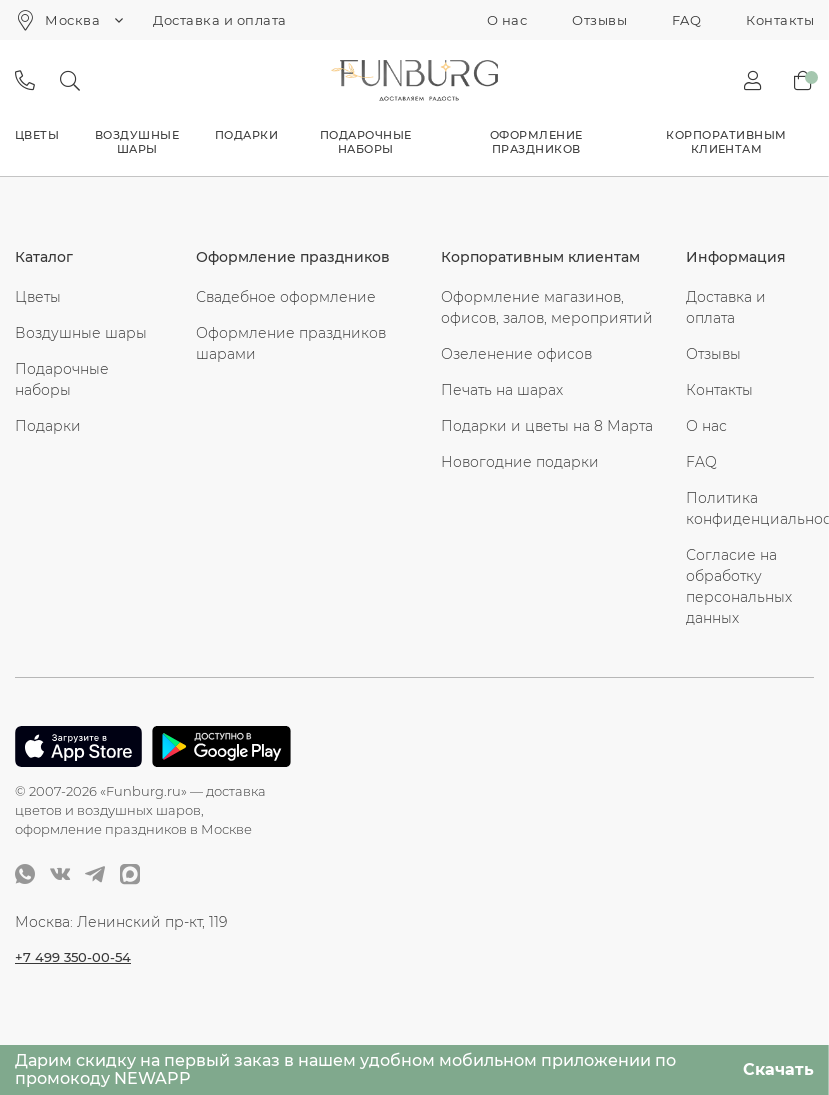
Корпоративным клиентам (726, 142)
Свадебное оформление (286, 297)
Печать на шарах (502, 390)
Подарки (246, 135)
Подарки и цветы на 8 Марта (547, 426)
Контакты (780, 20)
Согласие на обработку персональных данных (739, 586)
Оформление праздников (536, 142)
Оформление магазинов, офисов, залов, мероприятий (547, 307)
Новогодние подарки (520, 462)
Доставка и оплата (219, 20)
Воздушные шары (137, 142)
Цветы (37, 135)
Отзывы (599, 20)
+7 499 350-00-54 (75, 956)
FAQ (686, 20)
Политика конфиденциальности (750, 508)
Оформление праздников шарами (291, 343)
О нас (507, 20)
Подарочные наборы (366, 142)
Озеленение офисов (516, 354)
